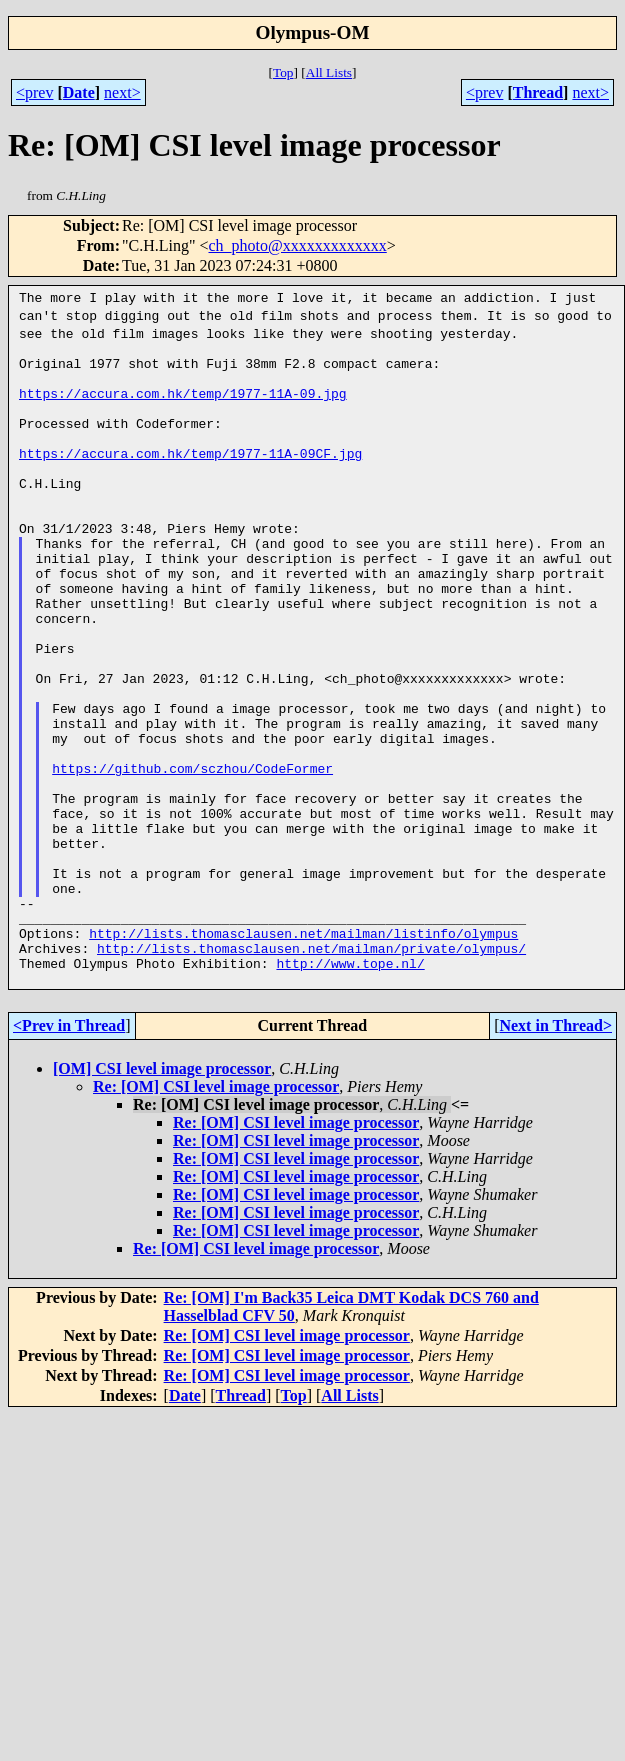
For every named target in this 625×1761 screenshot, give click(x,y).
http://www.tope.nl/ (350, 1089)
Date (79, 92)
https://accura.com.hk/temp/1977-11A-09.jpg (183, 405)
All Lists (329, 72)
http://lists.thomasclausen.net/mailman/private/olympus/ (311, 1071)
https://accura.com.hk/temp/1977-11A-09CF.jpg (190, 477)
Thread (538, 92)
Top (283, 72)
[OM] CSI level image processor (162, 1197)
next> (122, 92)
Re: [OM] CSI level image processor (216, 1215)
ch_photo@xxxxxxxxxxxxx (298, 245)
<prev (34, 92)
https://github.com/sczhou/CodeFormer (192, 855)
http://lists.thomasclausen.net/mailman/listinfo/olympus (303, 1053)
